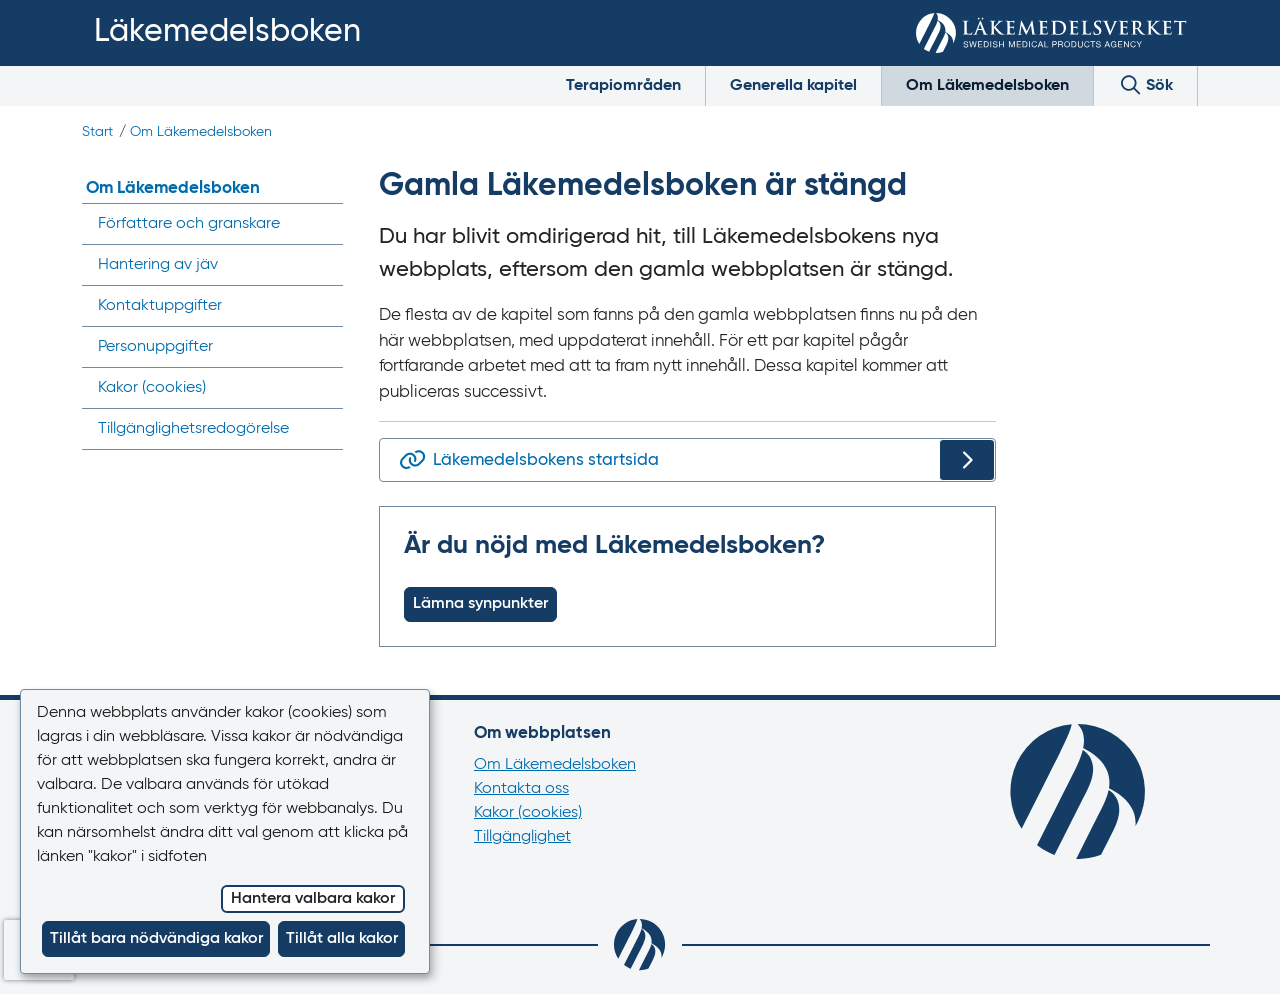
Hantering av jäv (158, 265)
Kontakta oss (521, 789)
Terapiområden (623, 86)
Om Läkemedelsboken (987, 86)
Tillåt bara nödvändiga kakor (156, 939)
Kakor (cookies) (528, 813)
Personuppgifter (155, 347)
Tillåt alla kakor (342, 939)
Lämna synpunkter (480, 604)
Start (97, 132)
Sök (1145, 84)
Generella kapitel (793, 86)
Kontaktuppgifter (160, 306)
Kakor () (152, 388)
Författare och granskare (189, 224)
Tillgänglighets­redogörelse (193, 429)
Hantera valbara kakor (313, 899)
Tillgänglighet (522, 837)
